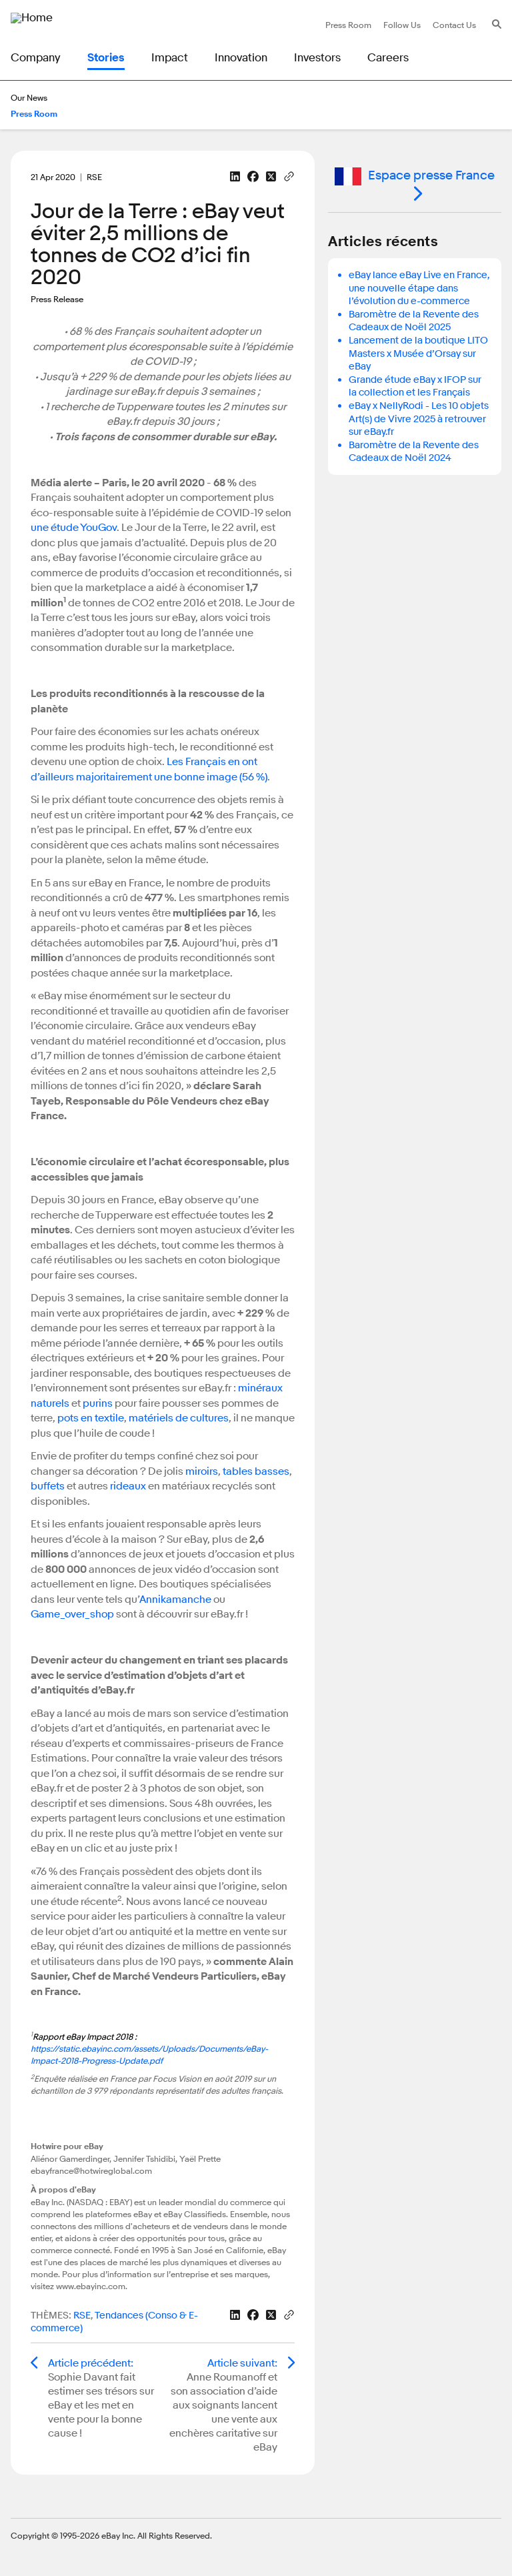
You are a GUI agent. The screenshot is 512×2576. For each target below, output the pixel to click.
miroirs (201, 1471)
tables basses (256, 1471)
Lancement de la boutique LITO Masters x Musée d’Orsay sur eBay (418, 353)
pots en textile (90, 1418)
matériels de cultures (179, 1418)
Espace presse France (415, 176)
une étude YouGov (74, 527)
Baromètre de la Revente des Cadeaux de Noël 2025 (414, 321)
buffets (48, 1486)
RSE (82, 2315)
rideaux (128, 1486)
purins (98, 1403)
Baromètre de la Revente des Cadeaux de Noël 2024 (414, 452)
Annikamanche (175, 1599)
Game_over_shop (72, 1614)
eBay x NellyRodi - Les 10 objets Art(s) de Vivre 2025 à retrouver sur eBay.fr (419, 419)
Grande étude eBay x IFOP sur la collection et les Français (415, 387)
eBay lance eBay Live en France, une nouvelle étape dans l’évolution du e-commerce (419, 288)
